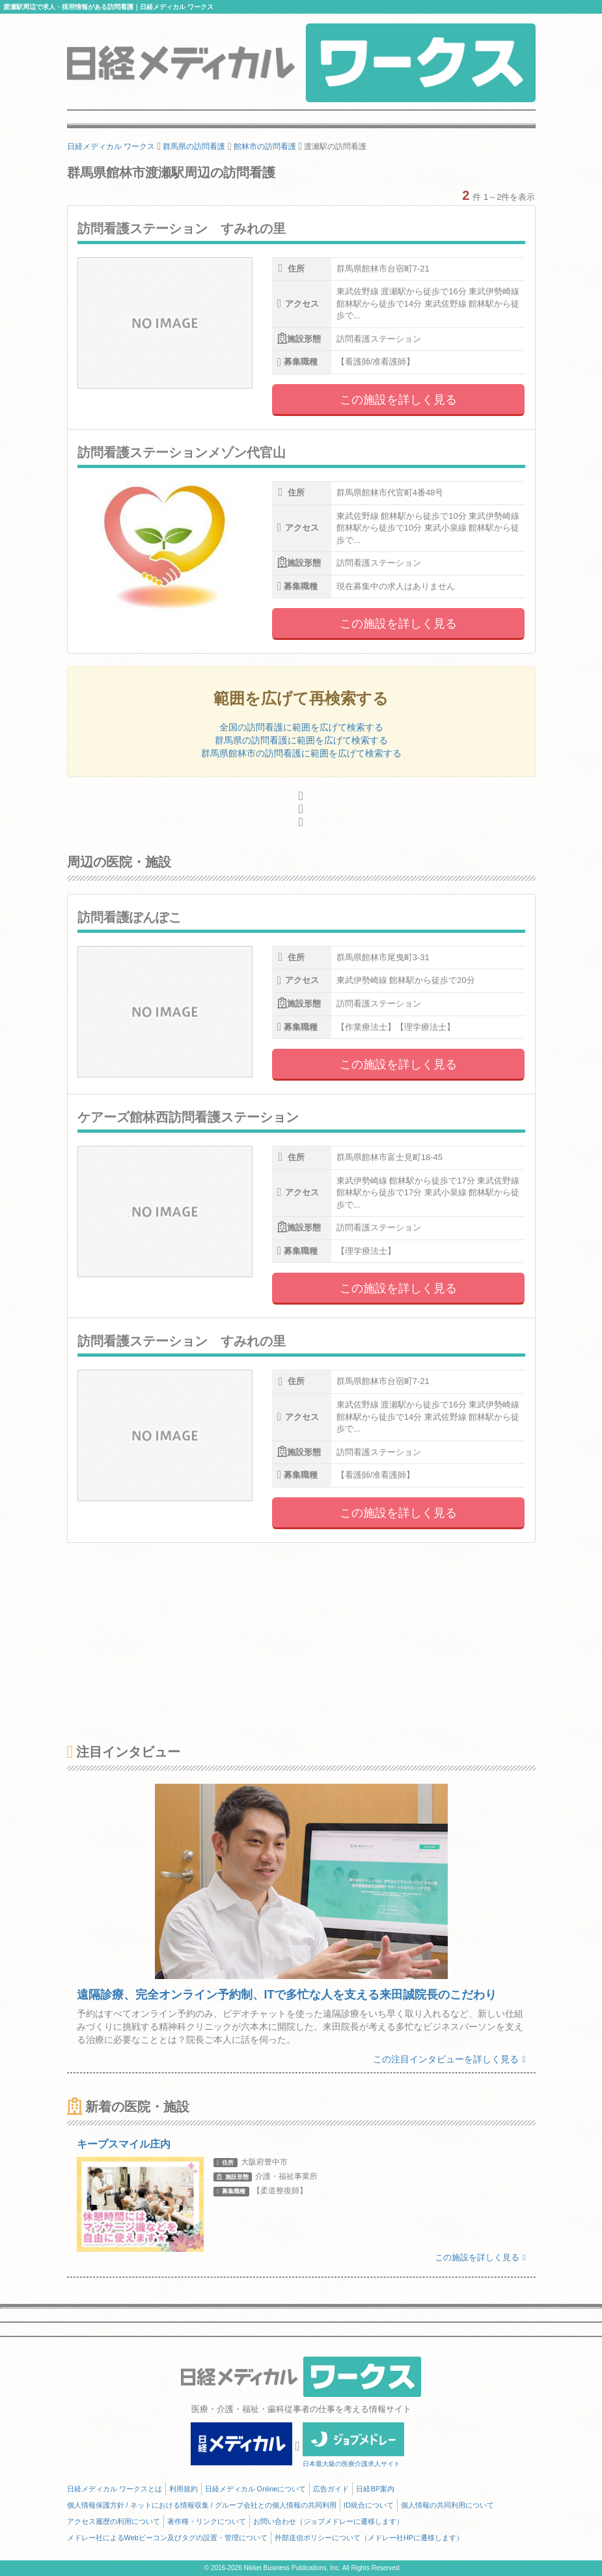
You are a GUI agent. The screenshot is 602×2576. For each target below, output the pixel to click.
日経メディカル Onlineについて (256, 2489)
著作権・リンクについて (206, 2521)
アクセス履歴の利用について (113, 2521)
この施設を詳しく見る (398, 399)
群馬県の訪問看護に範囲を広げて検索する (301, 740)
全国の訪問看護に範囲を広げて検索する (301, 727)
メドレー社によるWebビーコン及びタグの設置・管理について (167, 2537)
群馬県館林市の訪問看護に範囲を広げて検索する (301, 753)
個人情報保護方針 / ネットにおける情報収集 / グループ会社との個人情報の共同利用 (201, 2505)
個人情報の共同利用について (447, 2505)
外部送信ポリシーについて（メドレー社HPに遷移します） (369, 2537)
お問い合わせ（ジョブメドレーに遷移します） (328, 2521)
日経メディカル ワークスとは (114, 2489)
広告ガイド (331, 2489)
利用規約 (183, 2489)
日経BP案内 (375, 2489)
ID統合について (369, 2505)
